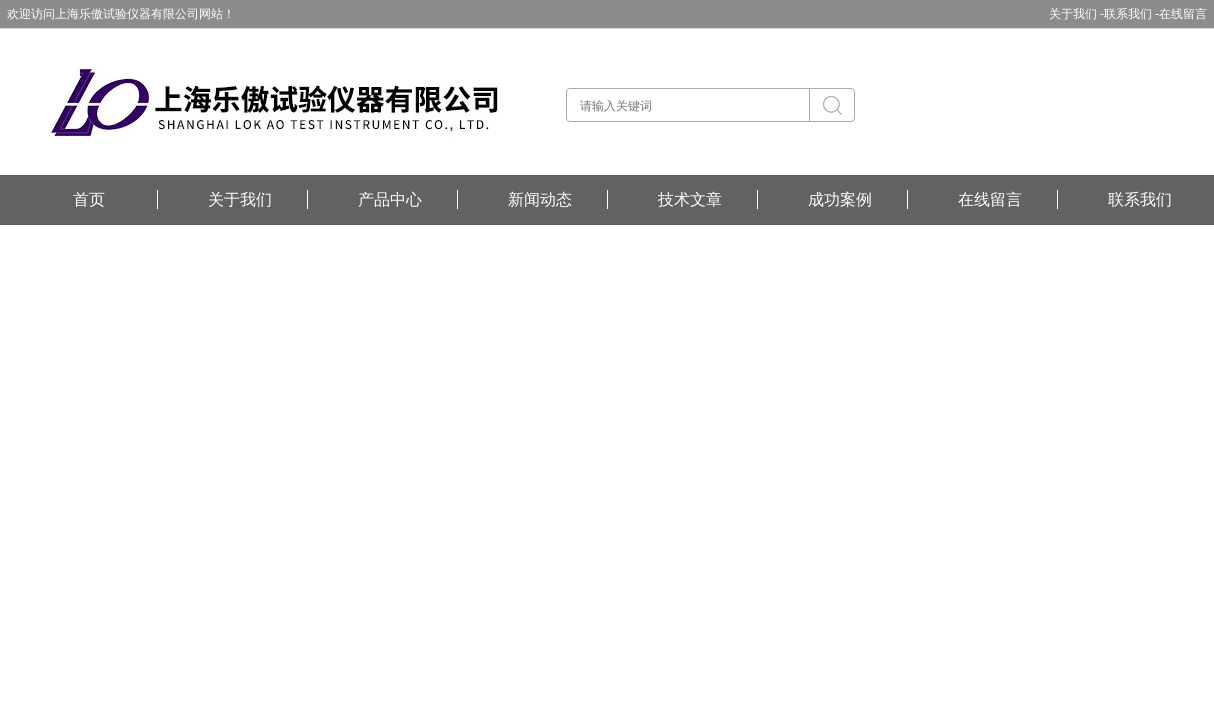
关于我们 (240, 199)
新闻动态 (540, 199)
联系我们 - (1131, 14)
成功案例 (840, 199)
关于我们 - (1076, 14)
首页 (89, 199)
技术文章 (690, 199)
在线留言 (1183, 14)
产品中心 (390, 199)
